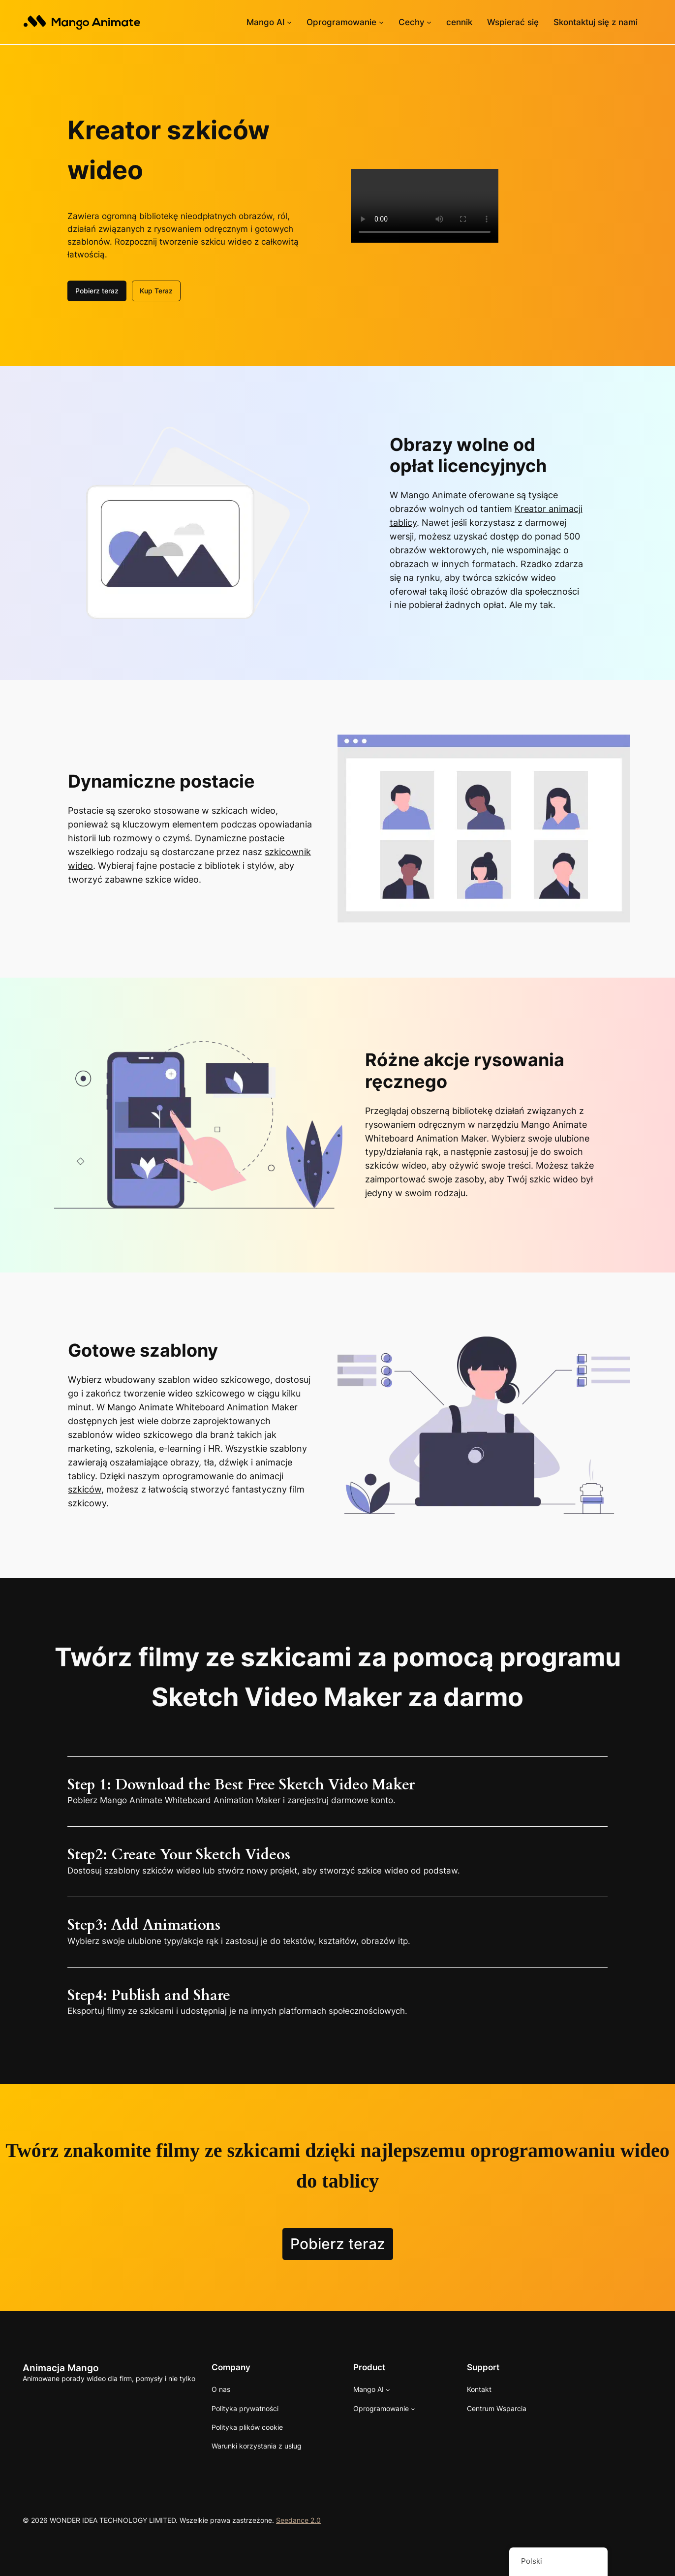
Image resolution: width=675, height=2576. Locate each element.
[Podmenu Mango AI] (289, 22)
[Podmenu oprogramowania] (381, 22)
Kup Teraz (156, 290)
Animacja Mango (61, 2367)
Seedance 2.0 (298, 2519)
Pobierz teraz (97, 290)
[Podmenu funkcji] (429, 22)
